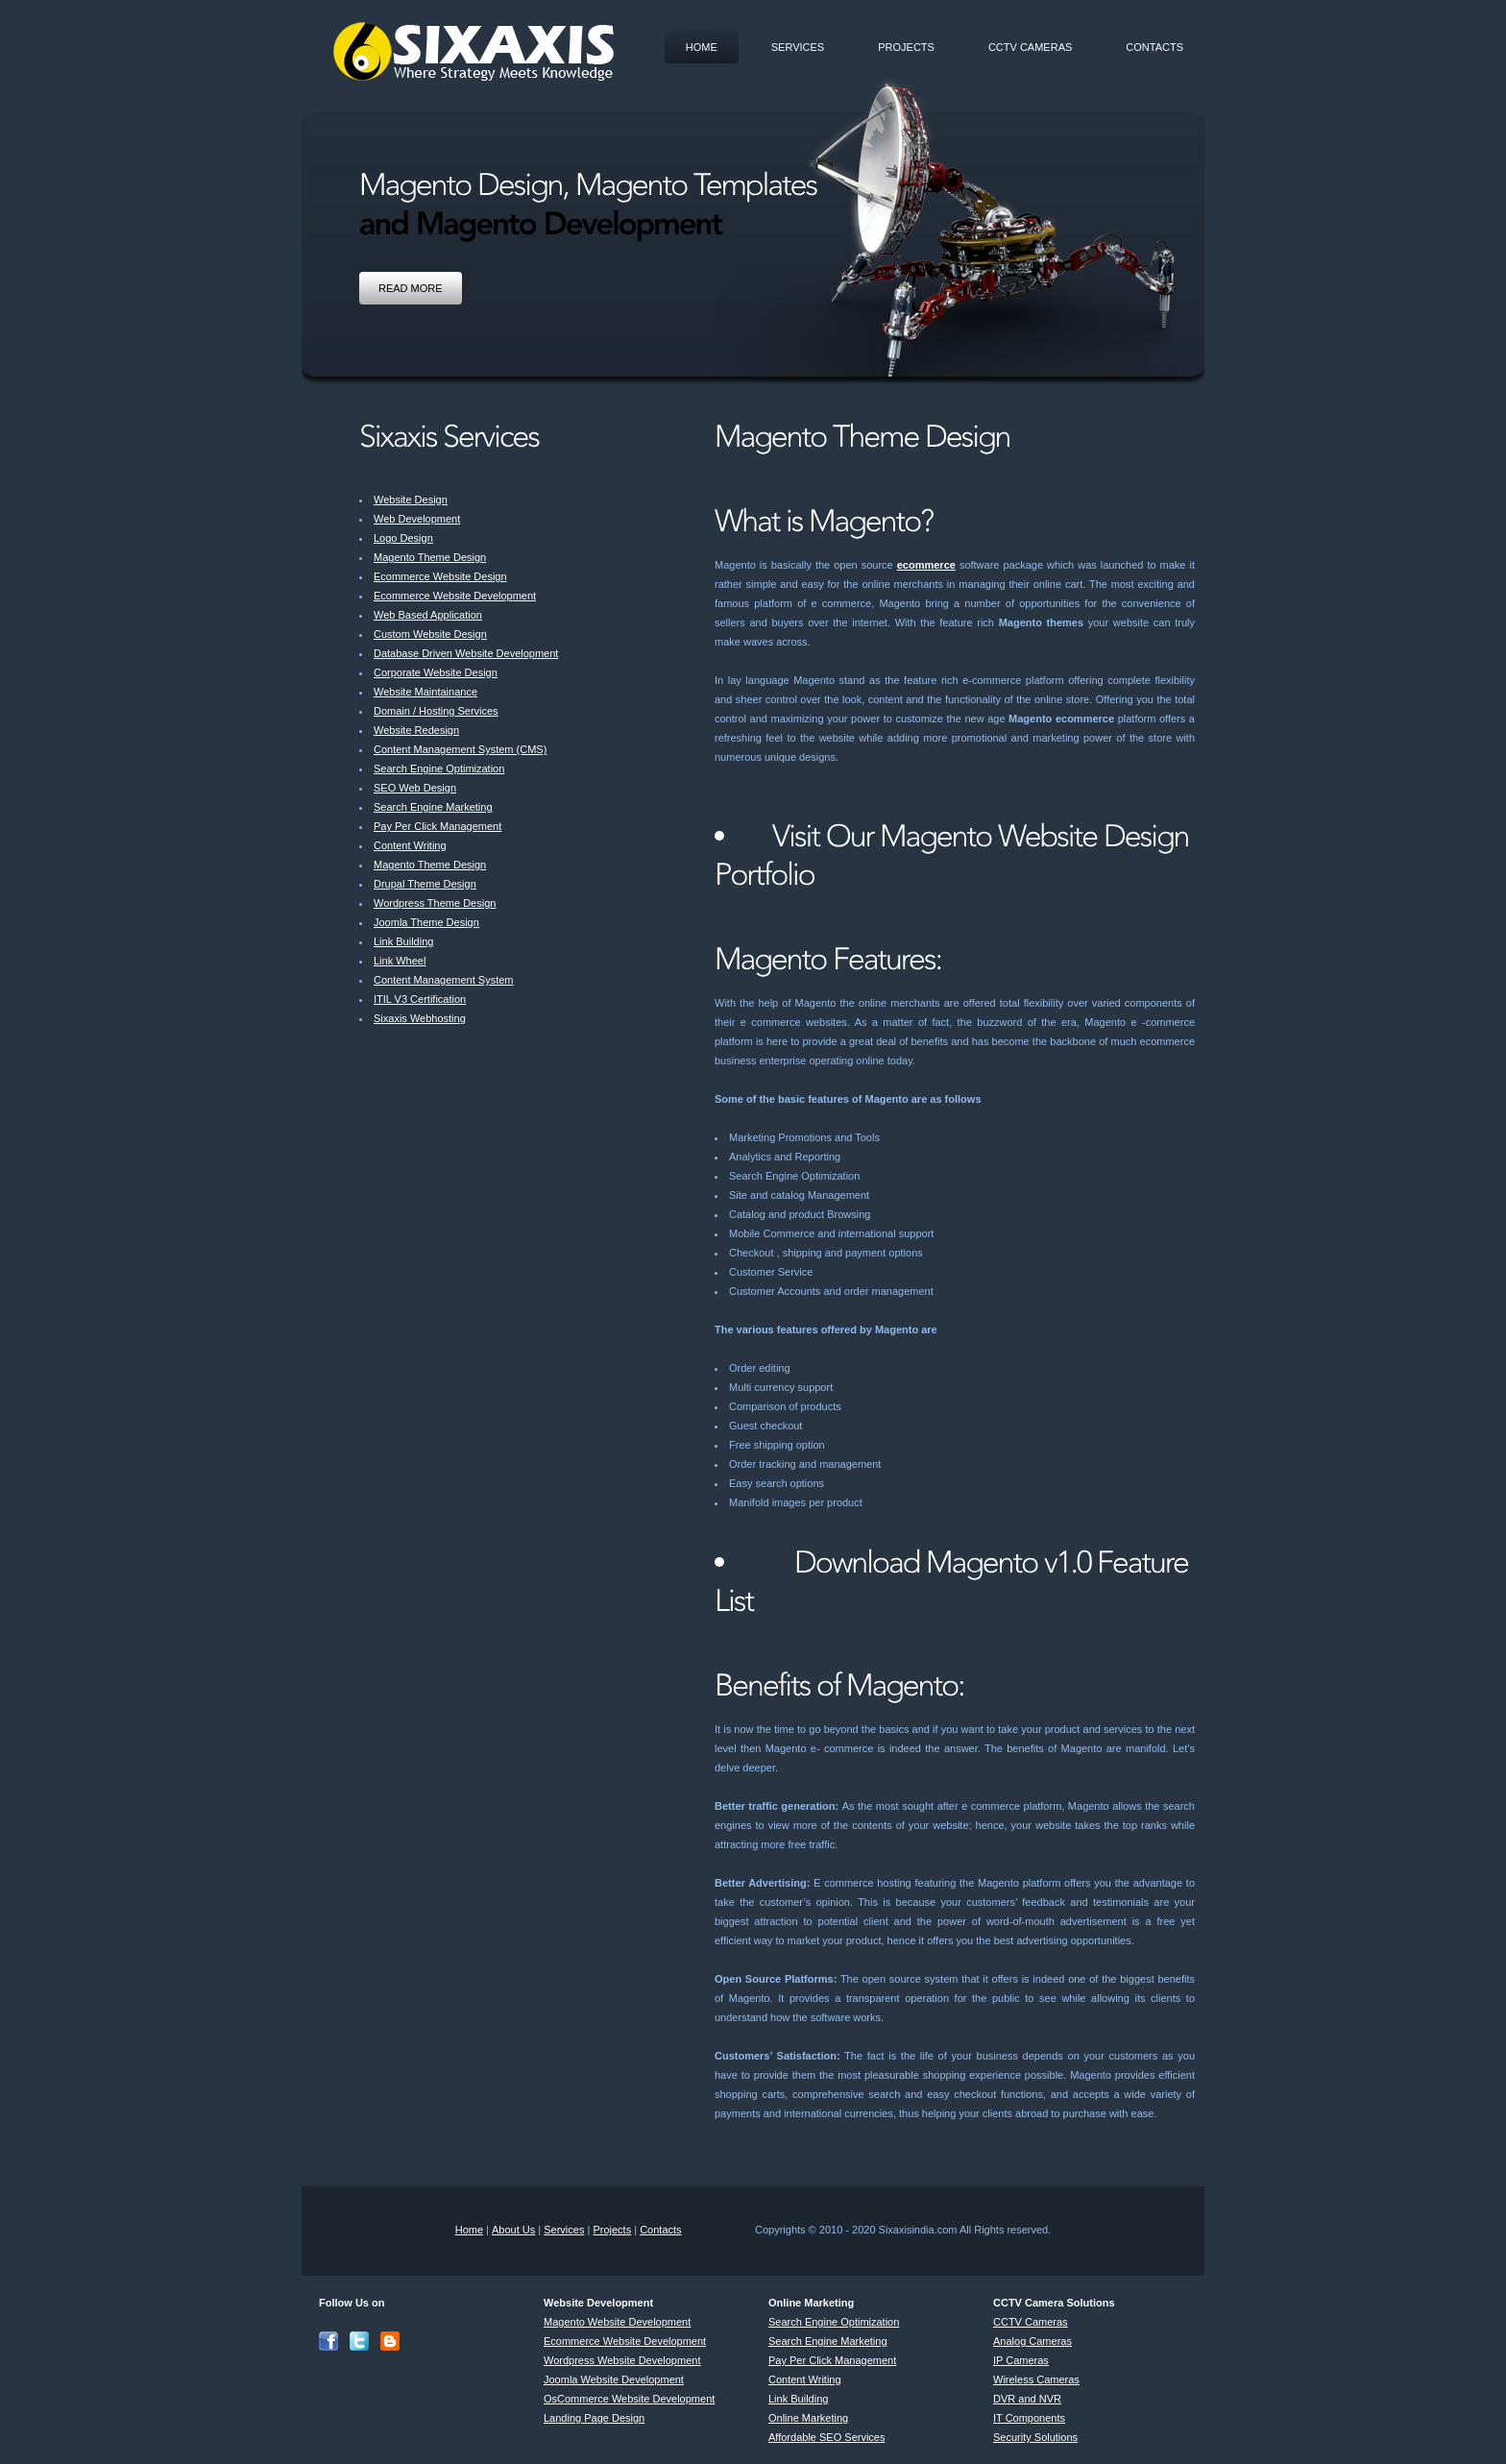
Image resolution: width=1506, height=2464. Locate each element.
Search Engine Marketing (433, 807)
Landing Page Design (594, 2418)
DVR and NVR (1027, 2398)
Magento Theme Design (430, 557)
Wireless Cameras (1036, 2379)
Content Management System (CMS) (460, 749)
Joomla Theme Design (426, 922)
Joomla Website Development (614, 2379)
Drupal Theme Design (425, 884)
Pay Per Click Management (437, 826)
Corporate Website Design (436, 672)
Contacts (1154, 47)
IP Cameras (1021, 2360)
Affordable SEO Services (826, 2437)
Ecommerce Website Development (455, 595)
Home (701, 47)
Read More (410, 288)
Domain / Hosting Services (436, 711)
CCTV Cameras (1030, 47)
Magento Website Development (617, 2322)
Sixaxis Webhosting (420, 1018)
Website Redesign (416, 730)
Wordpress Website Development (622, 2360)
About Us (513, 2229)
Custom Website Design (430, 634)
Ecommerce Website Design (440, 576)
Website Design (411, 499)
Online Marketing (808, 2418)
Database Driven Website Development (466, 653)
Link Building (403, 941)
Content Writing (410, 845)
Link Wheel (399, 960)
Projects (906, 47)
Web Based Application (428, 615)
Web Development (417, 519)
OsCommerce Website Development (629, 2398)
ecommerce (926, 565)
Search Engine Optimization (439, 768)
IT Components (1029, 2418)
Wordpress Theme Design (435, 903)
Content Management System (444, 980)
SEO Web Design (415, 787)
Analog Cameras (1032, 2341)
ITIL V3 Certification (420, 999)
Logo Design (403, 538)
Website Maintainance (425, 691)
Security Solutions (1035, 2437)
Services (797, 47)
